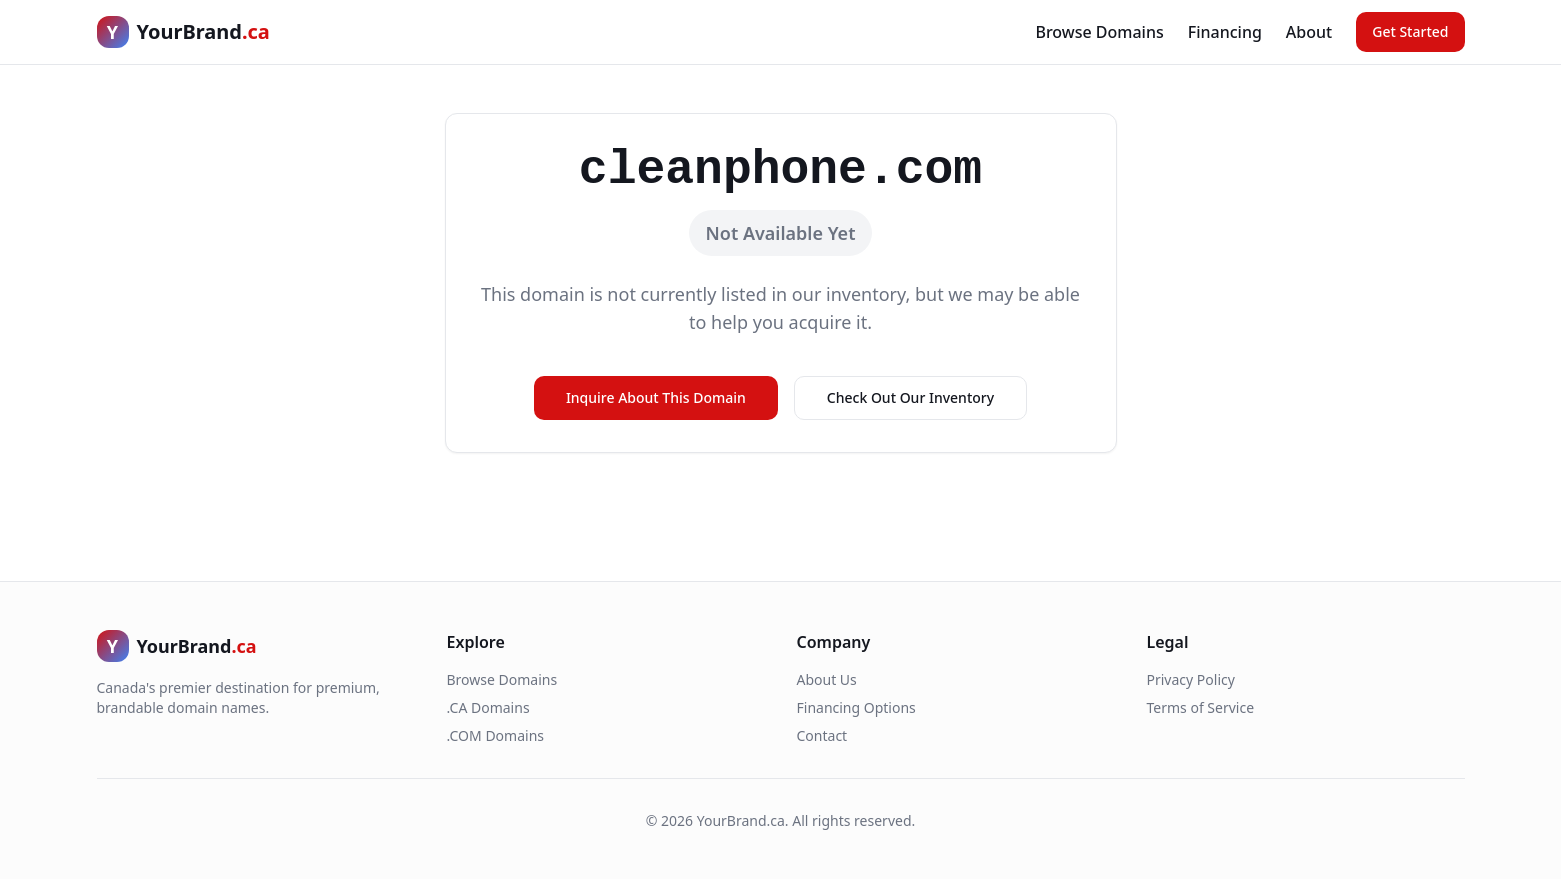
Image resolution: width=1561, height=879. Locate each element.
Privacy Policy (1191, 679)
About (1309, 32)
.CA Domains (488, 707)
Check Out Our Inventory (910, 397)
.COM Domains (496, 735)
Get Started (1410, 31)
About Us (827, 679)
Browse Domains (1099, 32)
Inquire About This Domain (656, 397)
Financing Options (856, 707)
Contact (822, 735)
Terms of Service (1201, 707)
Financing (1225, 32)
